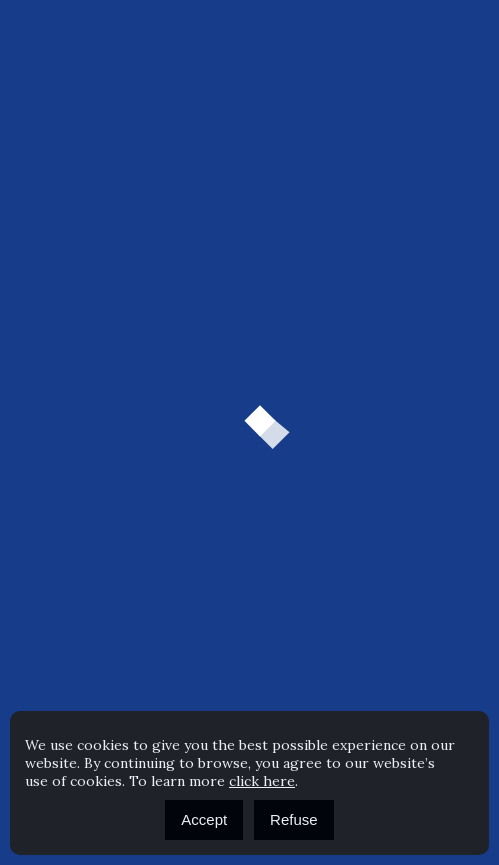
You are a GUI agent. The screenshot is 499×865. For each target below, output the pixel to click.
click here (262, 781)
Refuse (294, 819)
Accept (204, 819)
